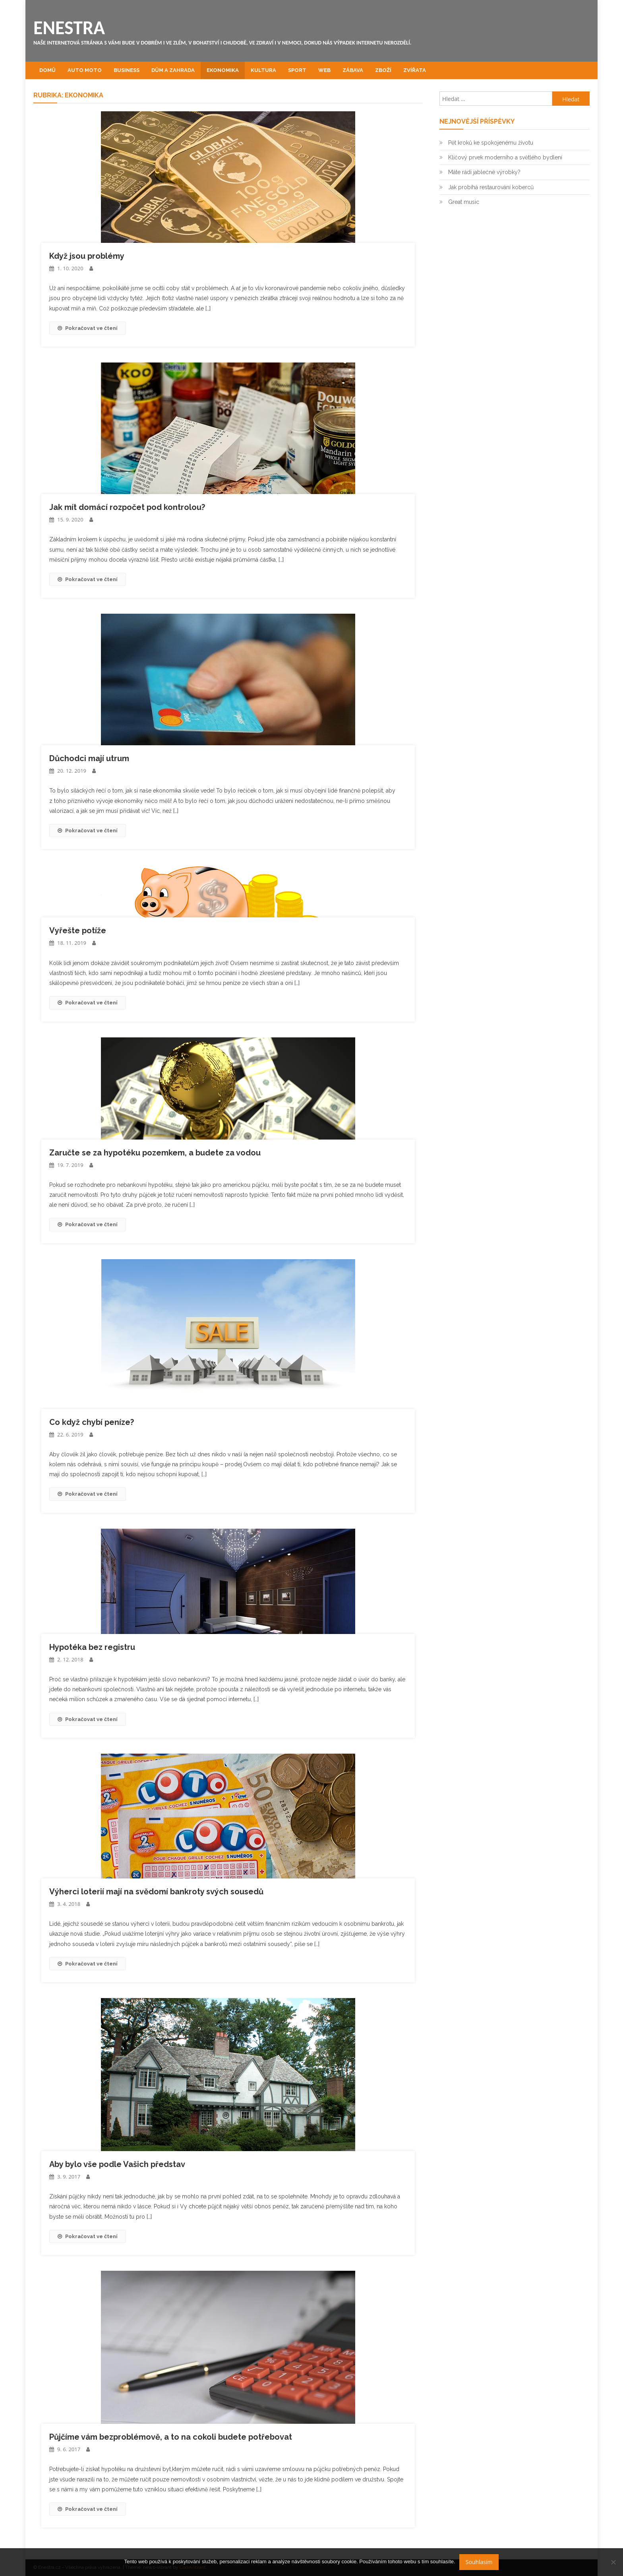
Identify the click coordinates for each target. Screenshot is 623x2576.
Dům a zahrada (173, 70)
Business (126, 70)
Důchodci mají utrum (89, 758)
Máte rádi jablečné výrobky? (484, 172)
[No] (613, 2562)
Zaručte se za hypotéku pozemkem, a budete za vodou (155, 1152)
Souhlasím (479, 2562)
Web (324, 70)
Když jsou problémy (86, 256)
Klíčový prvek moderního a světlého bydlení (505, 157)
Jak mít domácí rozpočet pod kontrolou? (127, 507)
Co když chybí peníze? (91, 1422)
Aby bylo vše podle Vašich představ (117, 2164)
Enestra (69, 27)
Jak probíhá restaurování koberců (491, 187)
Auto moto (85, 70)
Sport (297, 70)
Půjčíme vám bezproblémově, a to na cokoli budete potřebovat (170, 2437)
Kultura (263, 70)
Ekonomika (223, 70)
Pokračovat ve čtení (88, 328)
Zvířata (414, 70)
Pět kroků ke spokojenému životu (490, 143)
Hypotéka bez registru (92, 1647)
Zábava (352, 70)
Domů (47, 70)
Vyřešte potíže (77, 930)
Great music (463, 202)
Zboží (383, 70)
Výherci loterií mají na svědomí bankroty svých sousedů (156, 1891)
